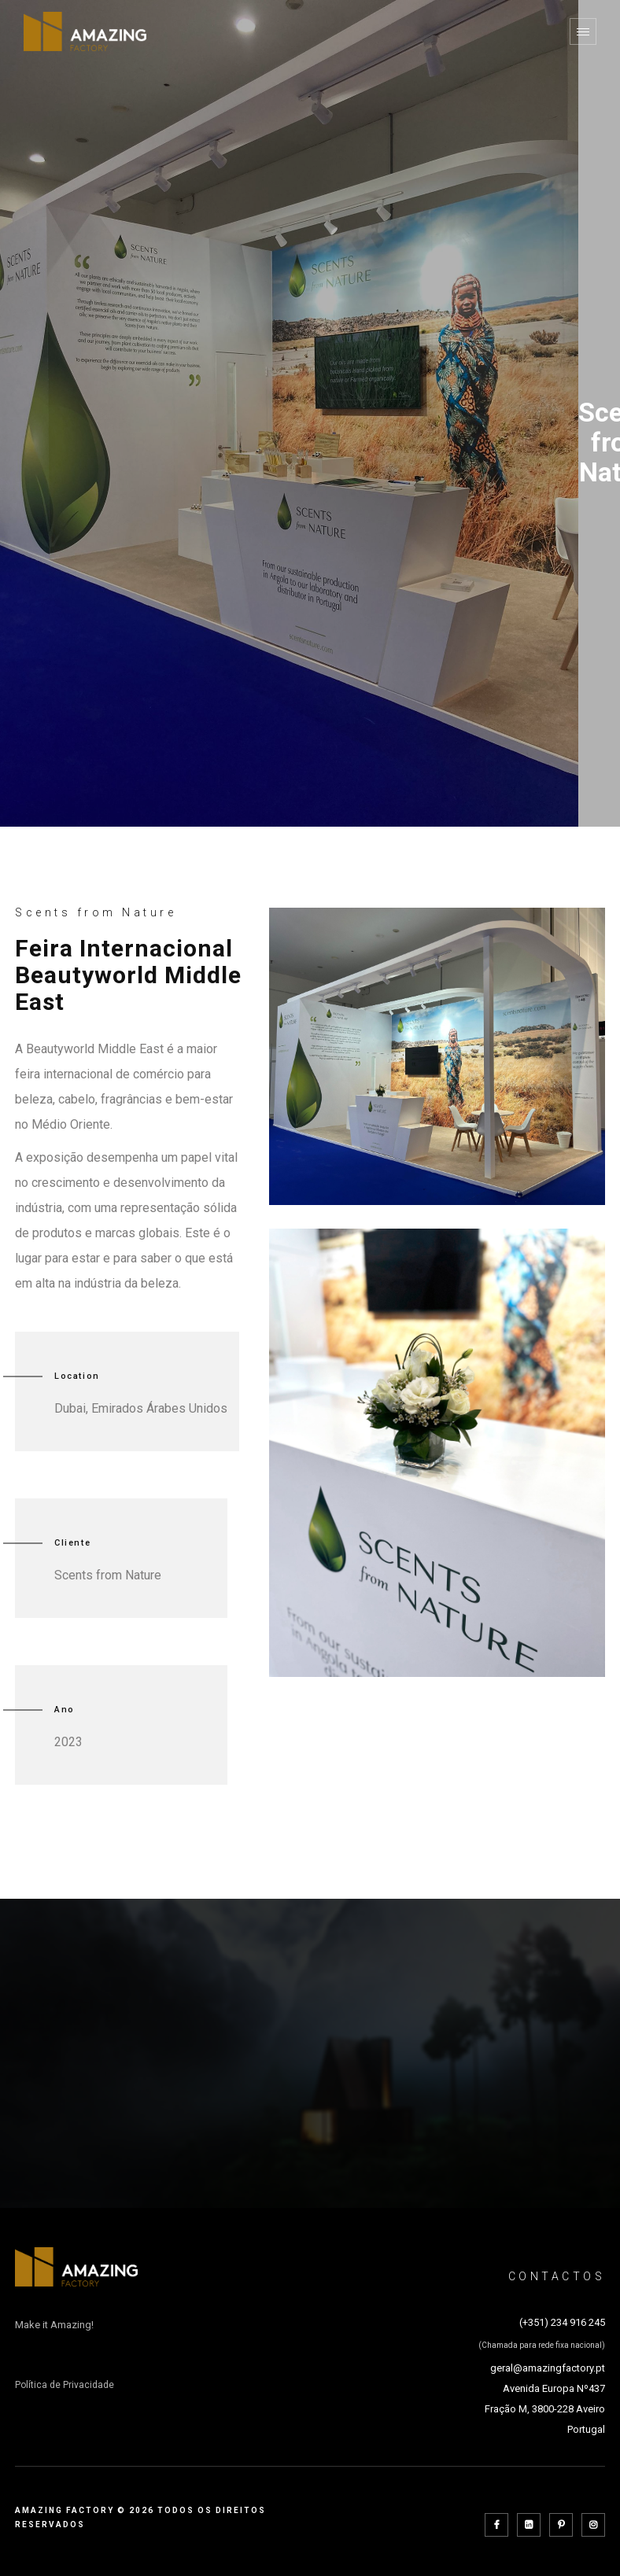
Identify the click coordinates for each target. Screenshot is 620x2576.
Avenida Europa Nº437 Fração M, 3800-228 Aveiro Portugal (545, 2409)
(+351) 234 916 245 (562, 2322)
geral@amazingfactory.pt (547, 2368)
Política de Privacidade (64, 2384)
